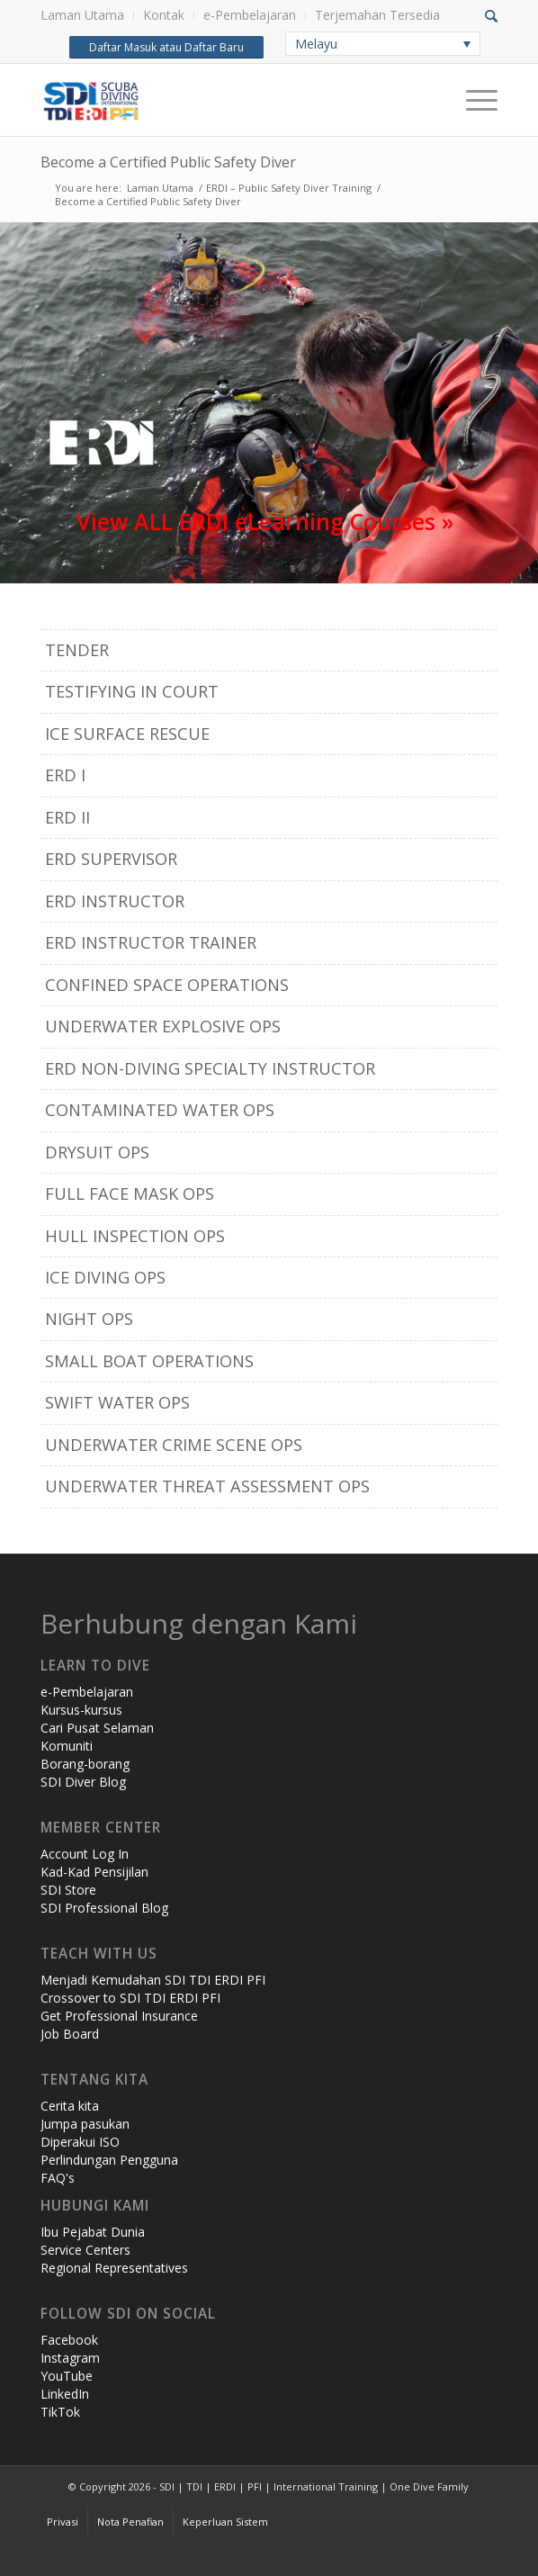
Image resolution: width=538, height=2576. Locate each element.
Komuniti (66, 1745)
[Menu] (473, 100)
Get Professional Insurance (119, 2015)
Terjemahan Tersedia (377, 14)
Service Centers (85, 2249)
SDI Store (68, 1889)
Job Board (69, 2033)
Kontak (163, 14)
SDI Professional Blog (104, 1907)
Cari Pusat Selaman (97, 1727)
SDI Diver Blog (83, 1781)
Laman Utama (82, 14)
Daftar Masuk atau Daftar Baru (165, 47)
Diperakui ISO (80, 2141)
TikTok (60, 2411)
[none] (382, 44)
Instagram (70, 2357)
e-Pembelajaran (249, 14)
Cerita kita (69, 2105)
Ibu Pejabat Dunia (92, 2231)
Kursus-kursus (81, 1709)
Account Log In (84, 1853)
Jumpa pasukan (85, 2123)
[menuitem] (87, 16)
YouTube (66, 2375)
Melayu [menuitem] (316, 43)
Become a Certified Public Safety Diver (168, 162)
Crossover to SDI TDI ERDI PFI (130, 1997)
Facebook (69, 2339)
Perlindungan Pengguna (109, 2159)
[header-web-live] (223, 100)
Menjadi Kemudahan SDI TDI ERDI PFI (152, 1979)
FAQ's (57, 2177)
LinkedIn (64, 2393)
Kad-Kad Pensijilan (94, 1871)
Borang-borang (85, 1763)
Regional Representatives (114, 2267)
